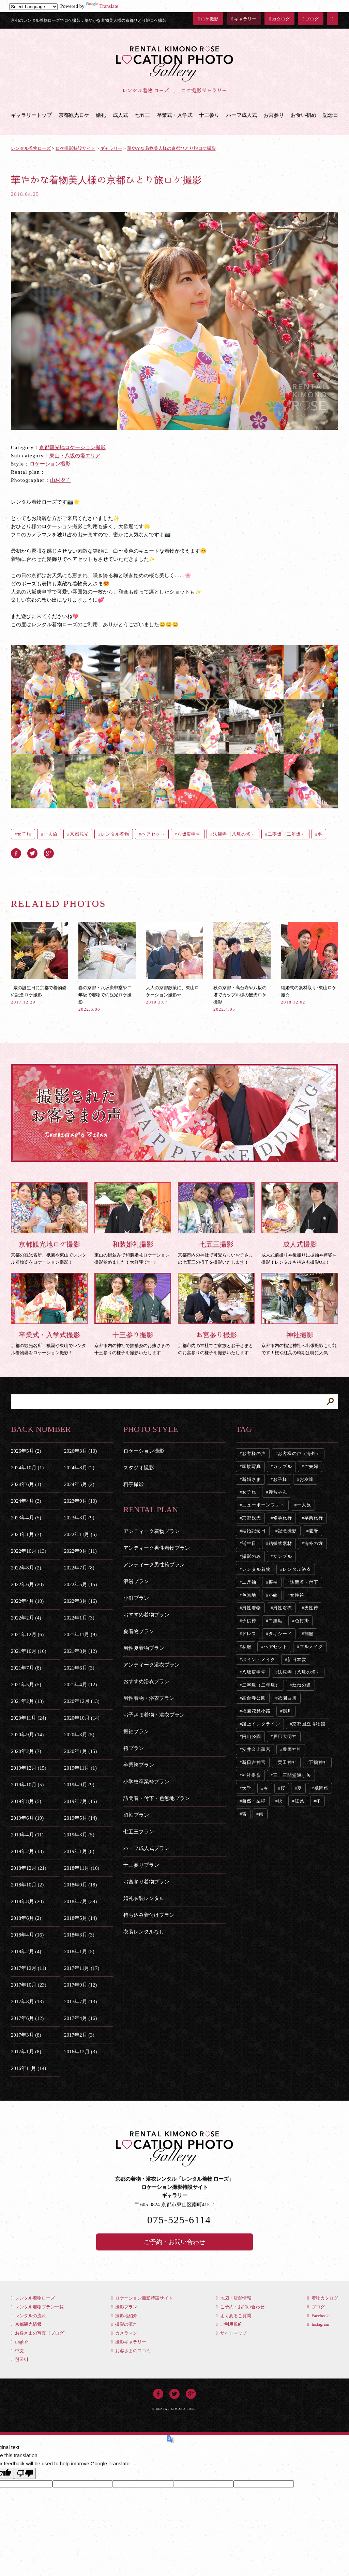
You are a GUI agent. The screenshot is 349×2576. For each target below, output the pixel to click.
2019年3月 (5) (79, 1834)
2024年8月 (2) (79, 1467)
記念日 (330, 115)
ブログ (311, 18)
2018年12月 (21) (28, 1868)
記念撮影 (287, 1530)
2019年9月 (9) (79, 1784)
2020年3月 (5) (79, 1734)
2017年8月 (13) (27, 2001)
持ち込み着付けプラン (148, 1915)
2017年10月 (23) (28, 1985)
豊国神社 (292, 1749)
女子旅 (24, 834)
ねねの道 (301, 1685)
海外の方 (313, 1543)
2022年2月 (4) (26, 1618)
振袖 (273, 1582)
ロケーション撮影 (50, 464)
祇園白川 (287, 1698)
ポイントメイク (258, 1659)
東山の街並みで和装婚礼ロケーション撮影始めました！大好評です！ (132, 1223)
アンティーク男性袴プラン (154, 1564)
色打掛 (302, 1620)
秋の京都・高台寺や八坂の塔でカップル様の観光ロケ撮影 (242, 966)
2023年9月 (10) (80, 1501)
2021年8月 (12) (80, 1651)
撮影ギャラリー (128, 2341)
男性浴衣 (282, 1607)
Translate (102, 6)
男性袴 (311, 1607)
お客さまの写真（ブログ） (39, 2333)
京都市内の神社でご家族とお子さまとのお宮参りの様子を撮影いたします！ (216, 1314)
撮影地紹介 (124, 2315)
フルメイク (311, 1646)
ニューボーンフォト (263, 1504)
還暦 (313, 1530)
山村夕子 (60, 480)
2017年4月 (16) (80, 2018)
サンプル (282, 1556)
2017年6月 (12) (27, 2018)
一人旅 (51, 834)
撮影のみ (251, 1556)
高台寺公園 (254, 1698)
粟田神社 (287, 1762)
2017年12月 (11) (28, 1968)
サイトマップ (231, 2333)
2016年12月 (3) (80, 2051)
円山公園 (251, 1736)
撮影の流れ (124, 2324)
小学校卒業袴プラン (146, 1781)
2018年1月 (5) (79, 1951)
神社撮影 (251, 1775)
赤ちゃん (278, 1492)
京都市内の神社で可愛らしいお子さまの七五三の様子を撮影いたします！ (216, 1223)
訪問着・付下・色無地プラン (156, 1798)
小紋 (273, 1595)
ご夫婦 (311, 1466)
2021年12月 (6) (27, 1634)
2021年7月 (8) (26, 1668)
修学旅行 (282, 1517)
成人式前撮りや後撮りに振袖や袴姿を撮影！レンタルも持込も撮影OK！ (299, 1223)
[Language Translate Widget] (33, 6)
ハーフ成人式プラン (146, 1848)
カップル (282, 1466)
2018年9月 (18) (80, 1884)
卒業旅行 (313, 1517)
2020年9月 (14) (27, 1734)
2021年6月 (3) (79, 1668)
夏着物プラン (138, 1631)
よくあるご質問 (233, 2315)
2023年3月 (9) (79, 1517)
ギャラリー (243, 18)
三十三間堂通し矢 (292, 1775)
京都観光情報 (26, 2324)
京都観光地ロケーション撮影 (72, 447)
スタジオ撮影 (138, 1467)
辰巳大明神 (285, 1736)
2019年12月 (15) (28, 1768)
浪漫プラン (136, 1581)
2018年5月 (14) (80, 1918)
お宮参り (273, 115)
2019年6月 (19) (27, 1818)
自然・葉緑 (254, 1800)
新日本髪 (296, 1659)
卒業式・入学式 (175, 115)
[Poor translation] (25, 2473)
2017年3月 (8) (26, 2035)
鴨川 (287, 1710)
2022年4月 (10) (27, 1601)
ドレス (249, 1633)
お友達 (307, 1479)
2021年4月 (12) (80, 1684)
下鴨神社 (318, 1762)
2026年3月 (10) (80, 1451)
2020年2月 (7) (26, 1751)
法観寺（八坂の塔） (234, 834)
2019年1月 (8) (79, 1851)
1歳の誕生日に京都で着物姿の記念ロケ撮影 (39, 963)
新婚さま (251, 1479)
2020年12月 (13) (82, 1701)
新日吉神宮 (254, 1762)
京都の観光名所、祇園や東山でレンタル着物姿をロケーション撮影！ (49, 1223)
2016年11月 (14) (28, 2068)
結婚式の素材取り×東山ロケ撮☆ (309, 963)
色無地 (249, 1595)
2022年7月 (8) (79, 1567)
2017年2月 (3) (79, 2035)
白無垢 (276, 1620)
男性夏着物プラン (143, 1648)
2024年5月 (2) (79, 1484)
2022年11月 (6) (80, 1534)
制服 (309, 1633)
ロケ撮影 (208, 18)
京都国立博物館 (308, 1723)
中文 (17, 2350)
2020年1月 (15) (80, 1751)
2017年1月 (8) (26, 2051)
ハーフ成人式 (241, 115)
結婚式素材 (280, 1543)
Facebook (318, 2315)
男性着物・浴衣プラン (148, 1698)
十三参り (209, 115)
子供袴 (249, 1620)
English (20, 2341)
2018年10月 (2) (27, 1884)
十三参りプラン (141, 1865)
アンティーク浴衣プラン (151, 1665)
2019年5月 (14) (80, 1818)
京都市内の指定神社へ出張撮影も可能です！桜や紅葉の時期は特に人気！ (299, 1314)
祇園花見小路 (256, 1710)
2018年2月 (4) (26, 1951)
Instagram (318, 2324)
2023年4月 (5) (26, 1517)
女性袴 (297, 1595)
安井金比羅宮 (256, 1749)
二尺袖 (249, 1582)
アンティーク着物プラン (151, 1531)
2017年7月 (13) (80, 2001)
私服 (247, 1646)
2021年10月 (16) (28, 1651)
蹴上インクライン (261, 1723)
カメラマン (124, 2333)
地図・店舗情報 (233, 2298)
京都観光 (79, 834)
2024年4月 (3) (26, 1501)
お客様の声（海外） (299, 1453)
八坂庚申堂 (189, 834)
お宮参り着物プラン (146, 1881)
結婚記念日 (254, 1530)
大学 (247, 1788)
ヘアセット (153, 834)
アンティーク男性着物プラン (156, 1548)
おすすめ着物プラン (146, 1614)
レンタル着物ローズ (33, 2298)
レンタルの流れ (28, 2315)
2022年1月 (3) (79, 1618)
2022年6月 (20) (27, 1584)
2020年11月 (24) (28, 1718)
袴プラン (133, 1748)
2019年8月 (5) (26, 1801)
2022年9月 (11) (80, 1551)
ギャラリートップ (31, 115)
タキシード (280, 1633)
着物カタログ (322, 2298)
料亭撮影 (133, 1484)
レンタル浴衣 (297, 1569)
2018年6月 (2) (26, 1918)
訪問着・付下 (304, 1582)
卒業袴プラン (138, 1765)
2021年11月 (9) (80, 1634)
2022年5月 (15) (80, 1584)
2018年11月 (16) (81, 1868)
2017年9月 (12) (80, 1985)
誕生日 (249, 1543)
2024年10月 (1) (27, 1467)
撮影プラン (124, 2306)
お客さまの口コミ (131, 2350)
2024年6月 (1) (26, 1484)
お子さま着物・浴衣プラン (154, 1715)
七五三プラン (138, 1831)
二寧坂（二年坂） (286, 834)
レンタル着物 (115, 834)
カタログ (279, 18)
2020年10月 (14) (82, 1718)
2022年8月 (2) (26, 1567)
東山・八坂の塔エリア (75, 455)
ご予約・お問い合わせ (174, 2242)
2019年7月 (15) (80, 1801)
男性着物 (251, 1607)
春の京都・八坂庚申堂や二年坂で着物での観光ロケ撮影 (107, 966)
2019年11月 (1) (80, 1768)
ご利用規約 (229, 2324)
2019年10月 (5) (27, 1784)
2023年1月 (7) (26, 1534)
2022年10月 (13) (28, 1551)
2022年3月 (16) (80, 1601)
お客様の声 (254, 1453)
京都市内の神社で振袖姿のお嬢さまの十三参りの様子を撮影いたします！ (132, 1314)
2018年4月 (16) (27, 1935)
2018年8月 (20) (27, 1901)
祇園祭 (321, 1788)
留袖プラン (136, 1815)
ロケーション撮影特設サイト (142, 2298)
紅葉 (299, 1800)
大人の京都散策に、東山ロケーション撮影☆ (174, 963)
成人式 (120, 115)
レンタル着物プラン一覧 (37, 2306)
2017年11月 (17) (81, 1968)
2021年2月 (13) (27, 1701)
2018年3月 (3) (79, 1935)
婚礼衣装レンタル (143, 1898)
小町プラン (136, 1598)
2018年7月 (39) (80, 1901)
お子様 (280, 1479)
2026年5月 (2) (26, 1451)
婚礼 (101, 115)
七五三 (142, 115)
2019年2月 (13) (27, 1851)
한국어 (19, 2359)
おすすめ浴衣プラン (146, 1681)
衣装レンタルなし (143, 1931)
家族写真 (251, 1466)
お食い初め (303, 115)
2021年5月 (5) (26, 1684)
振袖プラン (136, 1731)
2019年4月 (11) (27, 1834)
